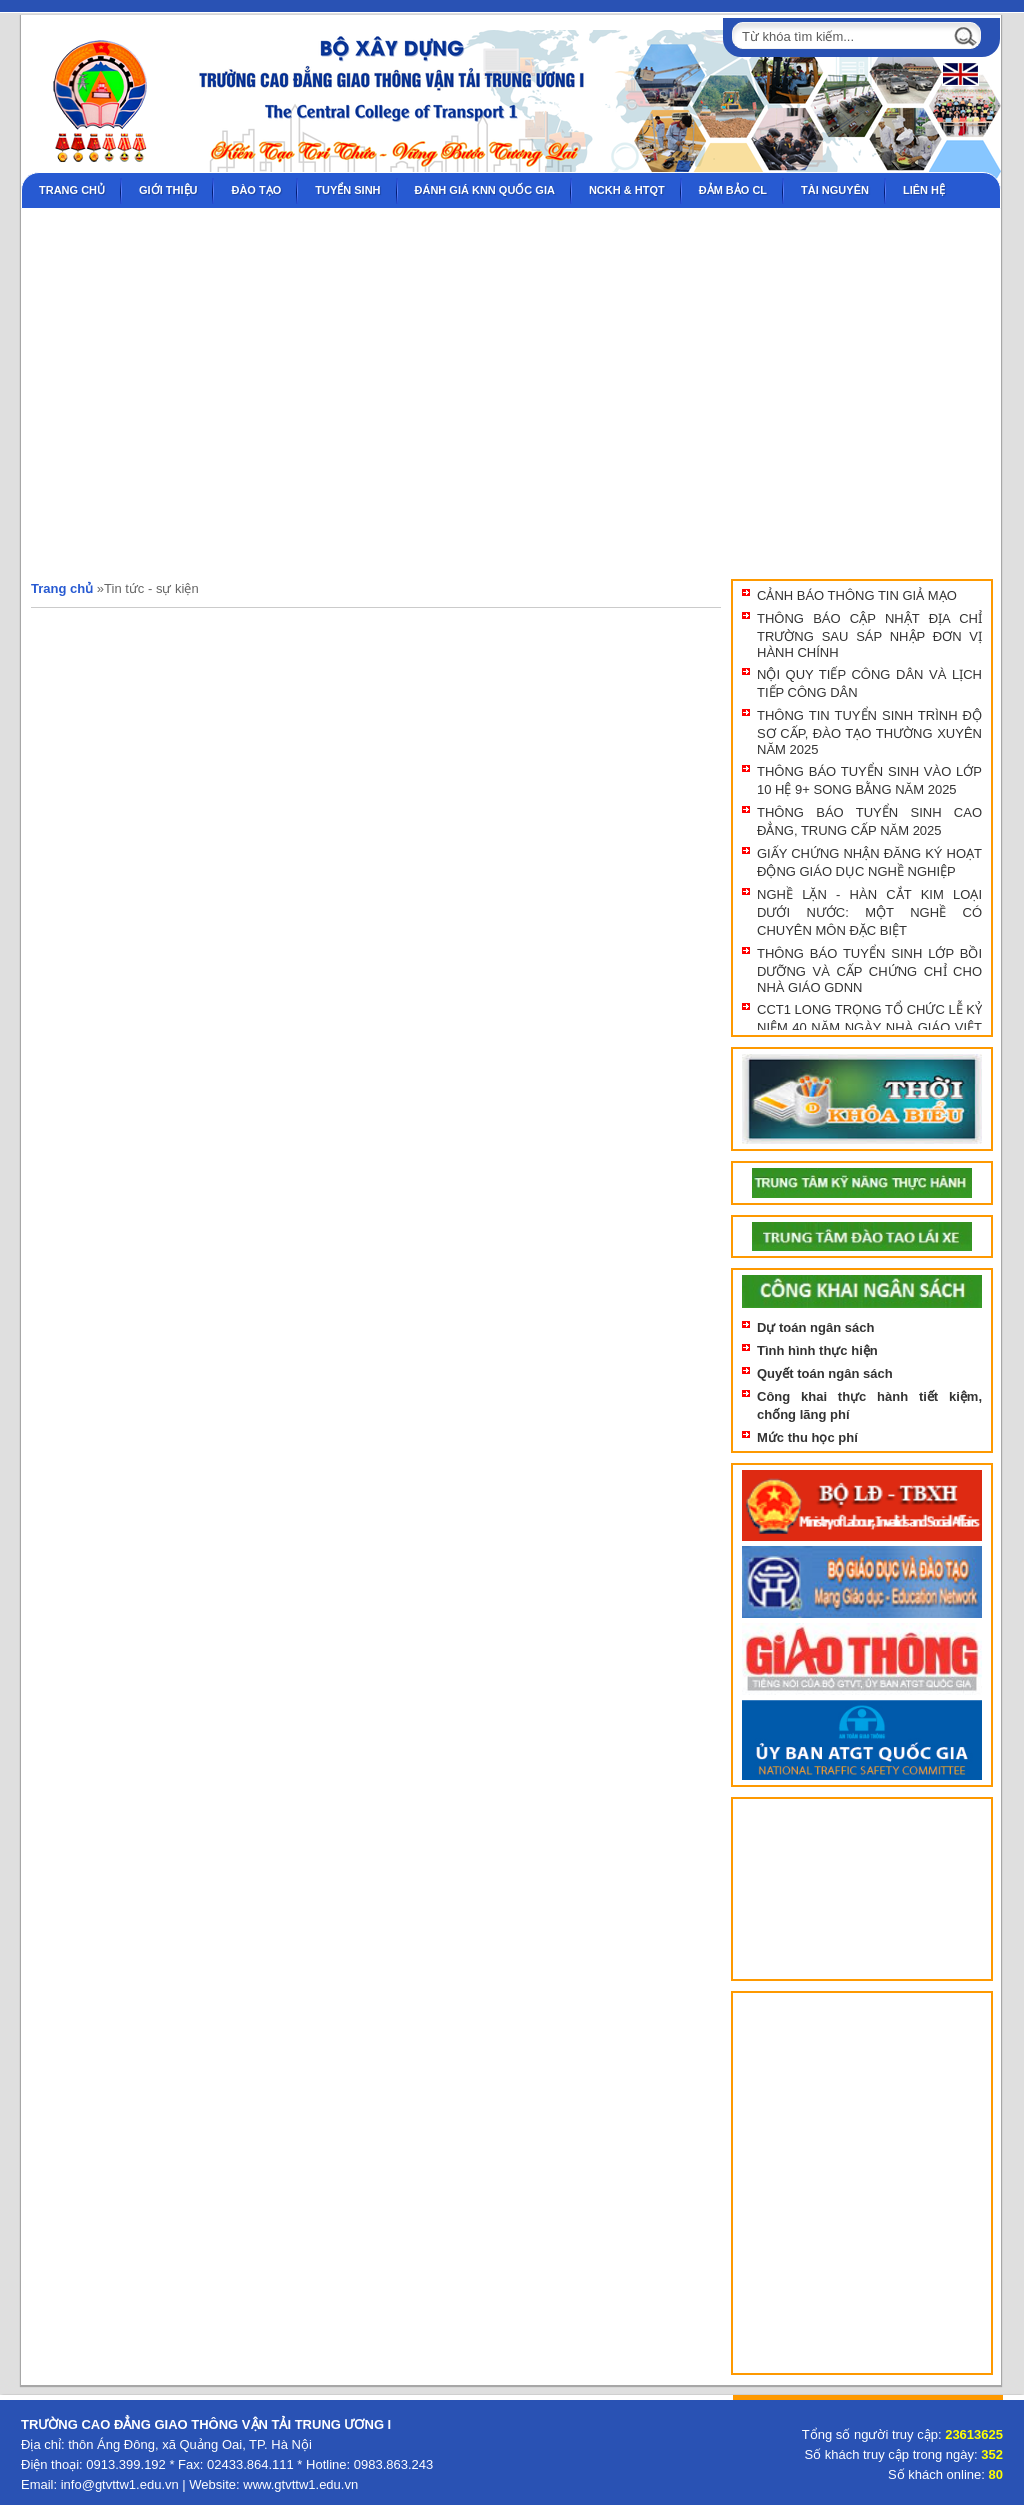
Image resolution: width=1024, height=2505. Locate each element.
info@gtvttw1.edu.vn (120, 2484)
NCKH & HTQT (627, 190)
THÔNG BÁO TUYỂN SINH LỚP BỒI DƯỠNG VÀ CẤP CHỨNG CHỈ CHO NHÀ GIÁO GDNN (869, 970)
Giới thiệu (168, 190)
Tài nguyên (835, 190)
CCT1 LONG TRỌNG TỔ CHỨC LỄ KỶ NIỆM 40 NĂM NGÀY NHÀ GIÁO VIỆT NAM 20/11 (869, 1026)
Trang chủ (72, 190)
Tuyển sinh (347, 190)
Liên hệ (924, 190)
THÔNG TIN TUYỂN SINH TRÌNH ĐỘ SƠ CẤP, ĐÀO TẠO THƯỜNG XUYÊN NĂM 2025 (869, 732)
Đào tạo (256, 190)
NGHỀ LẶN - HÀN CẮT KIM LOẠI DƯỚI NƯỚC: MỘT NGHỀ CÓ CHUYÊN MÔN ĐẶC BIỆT (869, 912)
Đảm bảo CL (733, 190)
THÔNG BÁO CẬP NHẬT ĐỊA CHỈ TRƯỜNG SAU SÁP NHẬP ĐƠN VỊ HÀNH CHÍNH (869, 635)
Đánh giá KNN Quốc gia (485, 190)
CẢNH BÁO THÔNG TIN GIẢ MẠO (857, 595)
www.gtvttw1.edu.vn (300, 2484)
